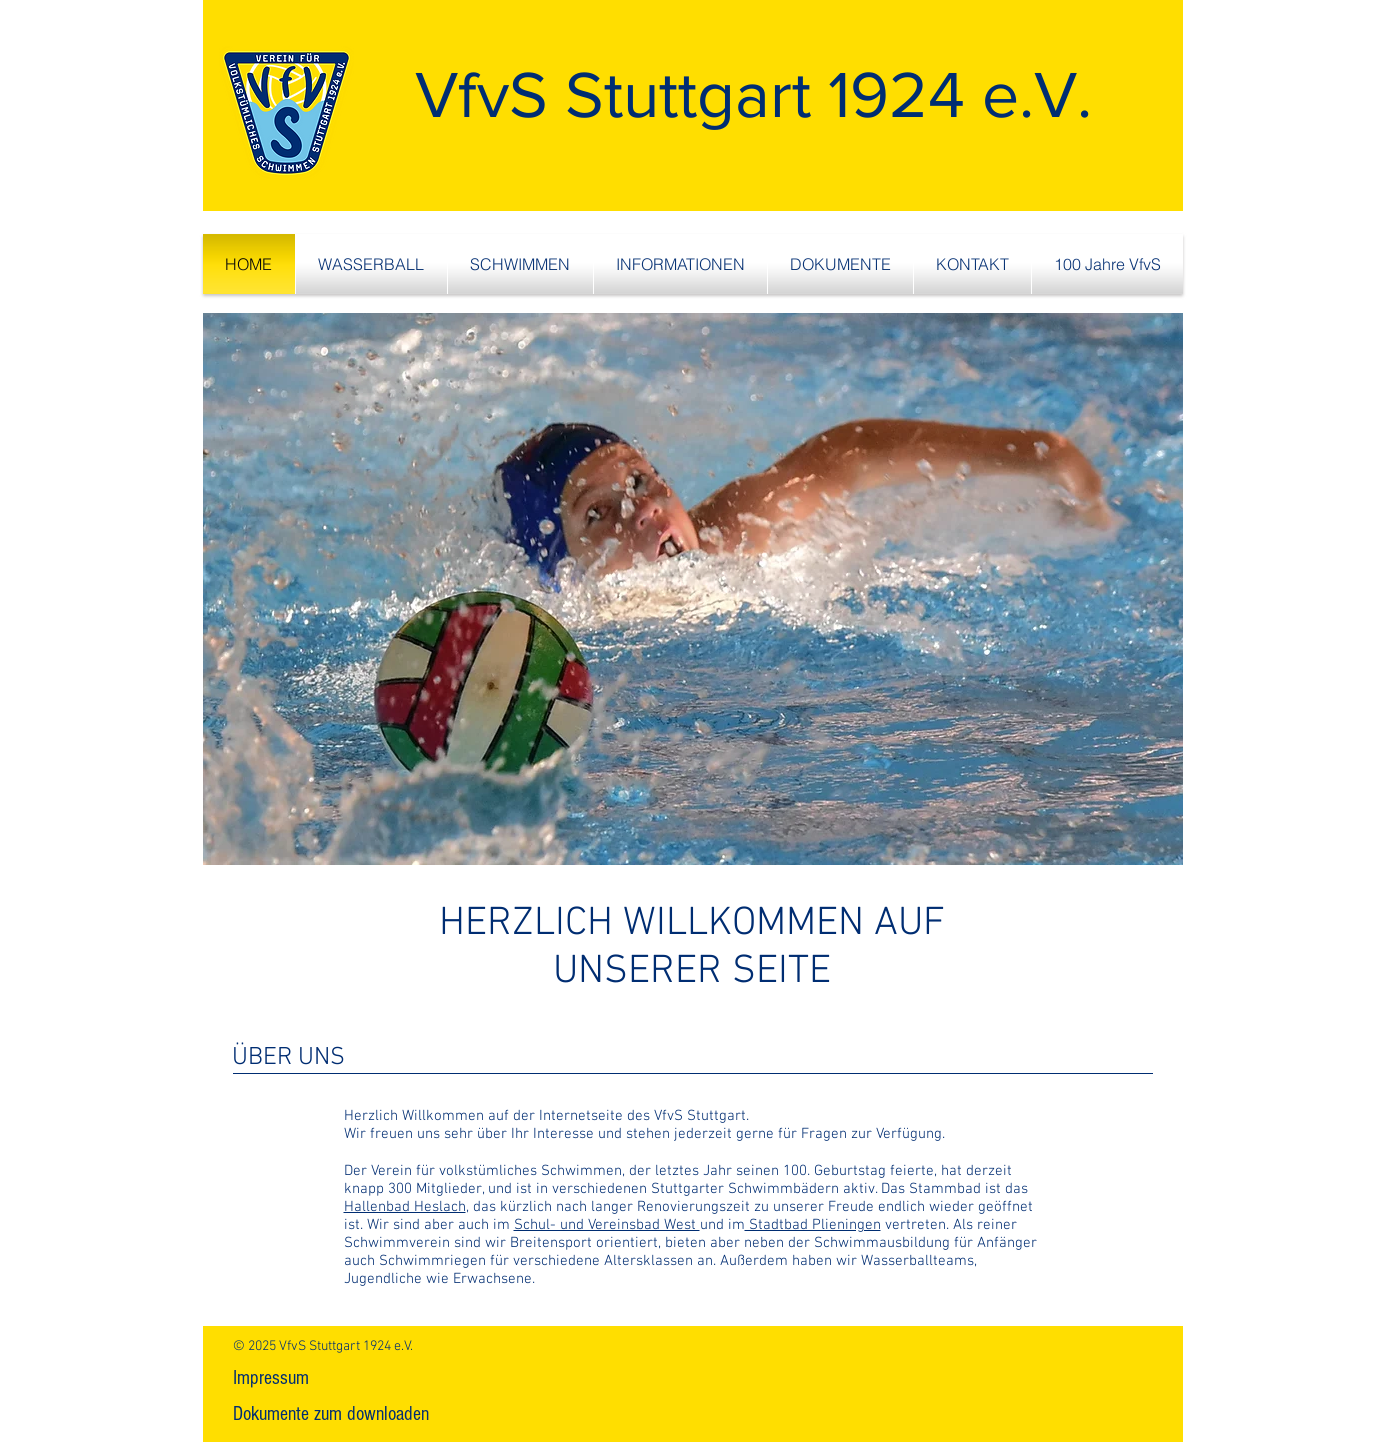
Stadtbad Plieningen (813, 1225)
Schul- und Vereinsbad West (607, 1225)
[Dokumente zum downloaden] (331, 1414)
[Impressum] (271, 1378)
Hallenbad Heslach (405, 1207)
